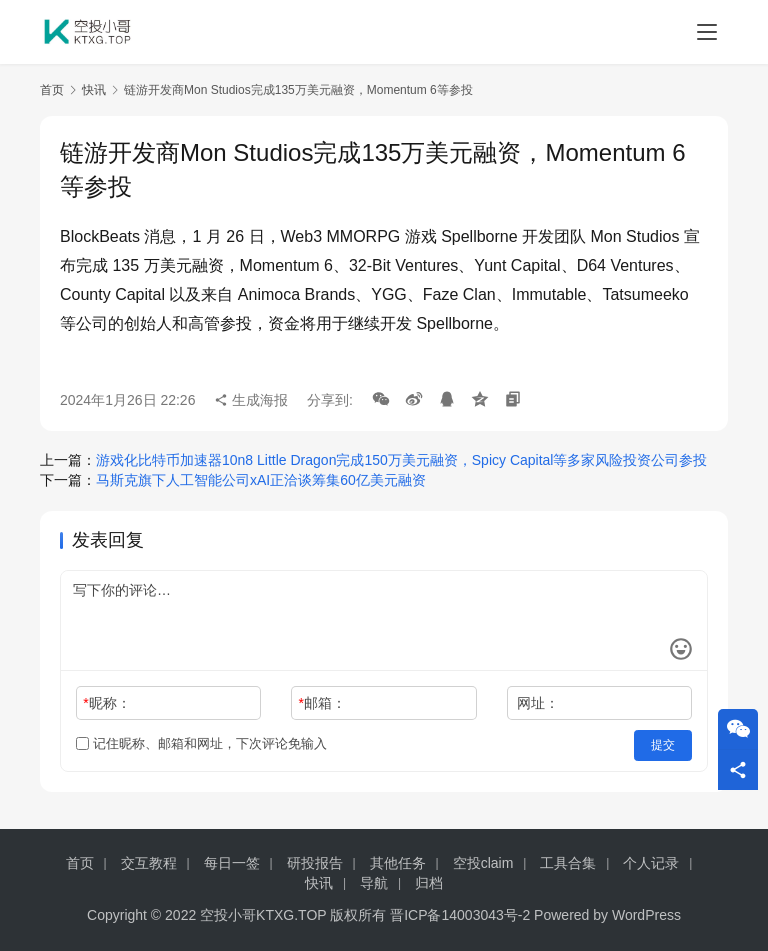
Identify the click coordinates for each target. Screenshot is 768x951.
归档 (429, 883)
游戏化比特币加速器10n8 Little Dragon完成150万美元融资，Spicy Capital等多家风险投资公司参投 (401, 460)
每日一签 (232, 863)
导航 (374, 883)
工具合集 (568, 863)
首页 (52, 90)
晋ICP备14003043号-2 (460, 915)
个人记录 (651, 863)
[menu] (707, 32)
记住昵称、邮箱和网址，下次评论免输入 (201, 743)
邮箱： (322, 703)
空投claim (483, 863)
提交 (664, 744)
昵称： (106, 703)
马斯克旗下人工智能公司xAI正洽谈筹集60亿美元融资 (261, 480)
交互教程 (149, 863)
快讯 (94, 90)
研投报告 (315, 863)
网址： (538, 703)
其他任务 (398, 863)
